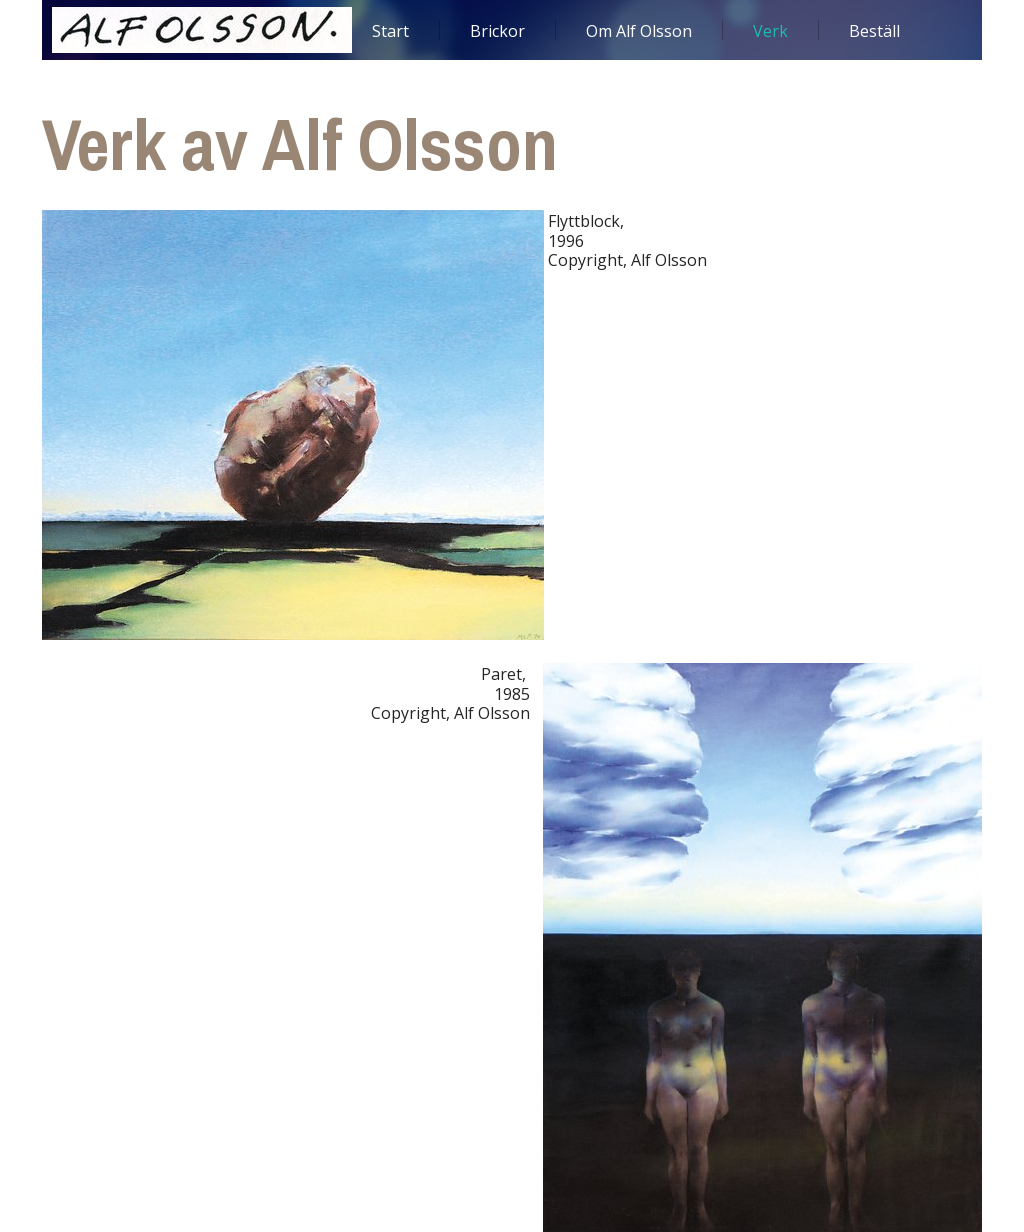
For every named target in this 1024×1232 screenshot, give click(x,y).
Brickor (497, 31)
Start (390, 31)
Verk (770, 31)
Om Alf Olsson (639, 31)
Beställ (874, 31)
